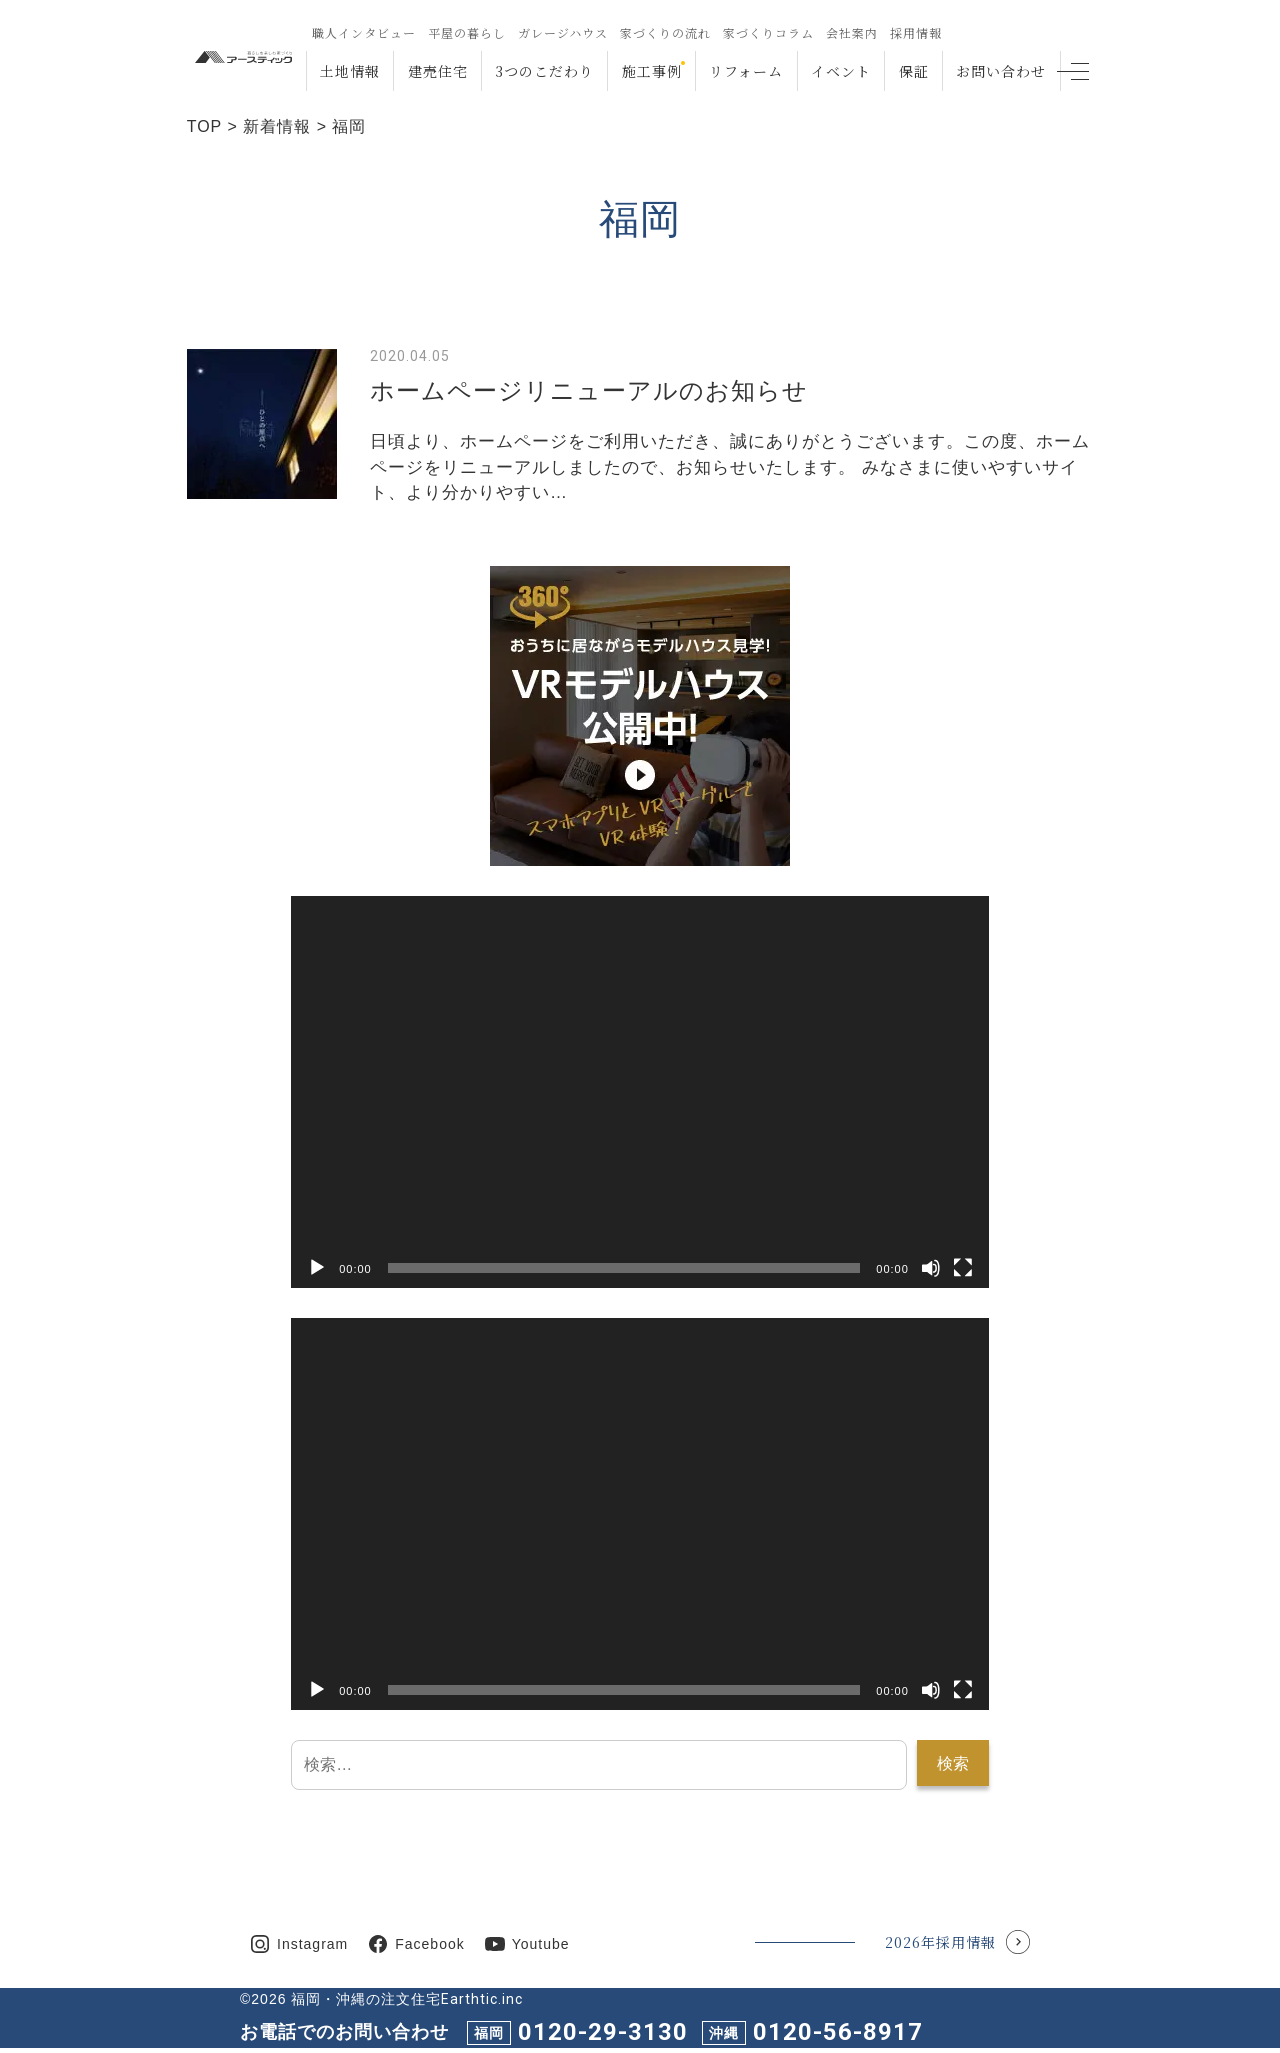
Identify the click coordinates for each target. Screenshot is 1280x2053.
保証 (914, 71)
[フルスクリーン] (963, 1268)
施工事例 (652, 71)
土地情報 (350, 71)
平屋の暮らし (466, 32)
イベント (841, 71)
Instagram (312, 1944)
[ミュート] (931, 1268)
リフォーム (746, 71)
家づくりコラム (767, 32)
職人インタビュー (363, 32)
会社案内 (851, 32)
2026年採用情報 (940, 1942)
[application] (640, 1092)
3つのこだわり (544, 71)
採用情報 (915, 32)
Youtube (541, 1944)
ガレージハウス (562, 32)
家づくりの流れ (664, 32)
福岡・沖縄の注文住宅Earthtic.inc (407, 1999)
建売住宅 (437, 71)
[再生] (317, 1268)
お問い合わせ (1001, 71)
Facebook (429, 1944)
